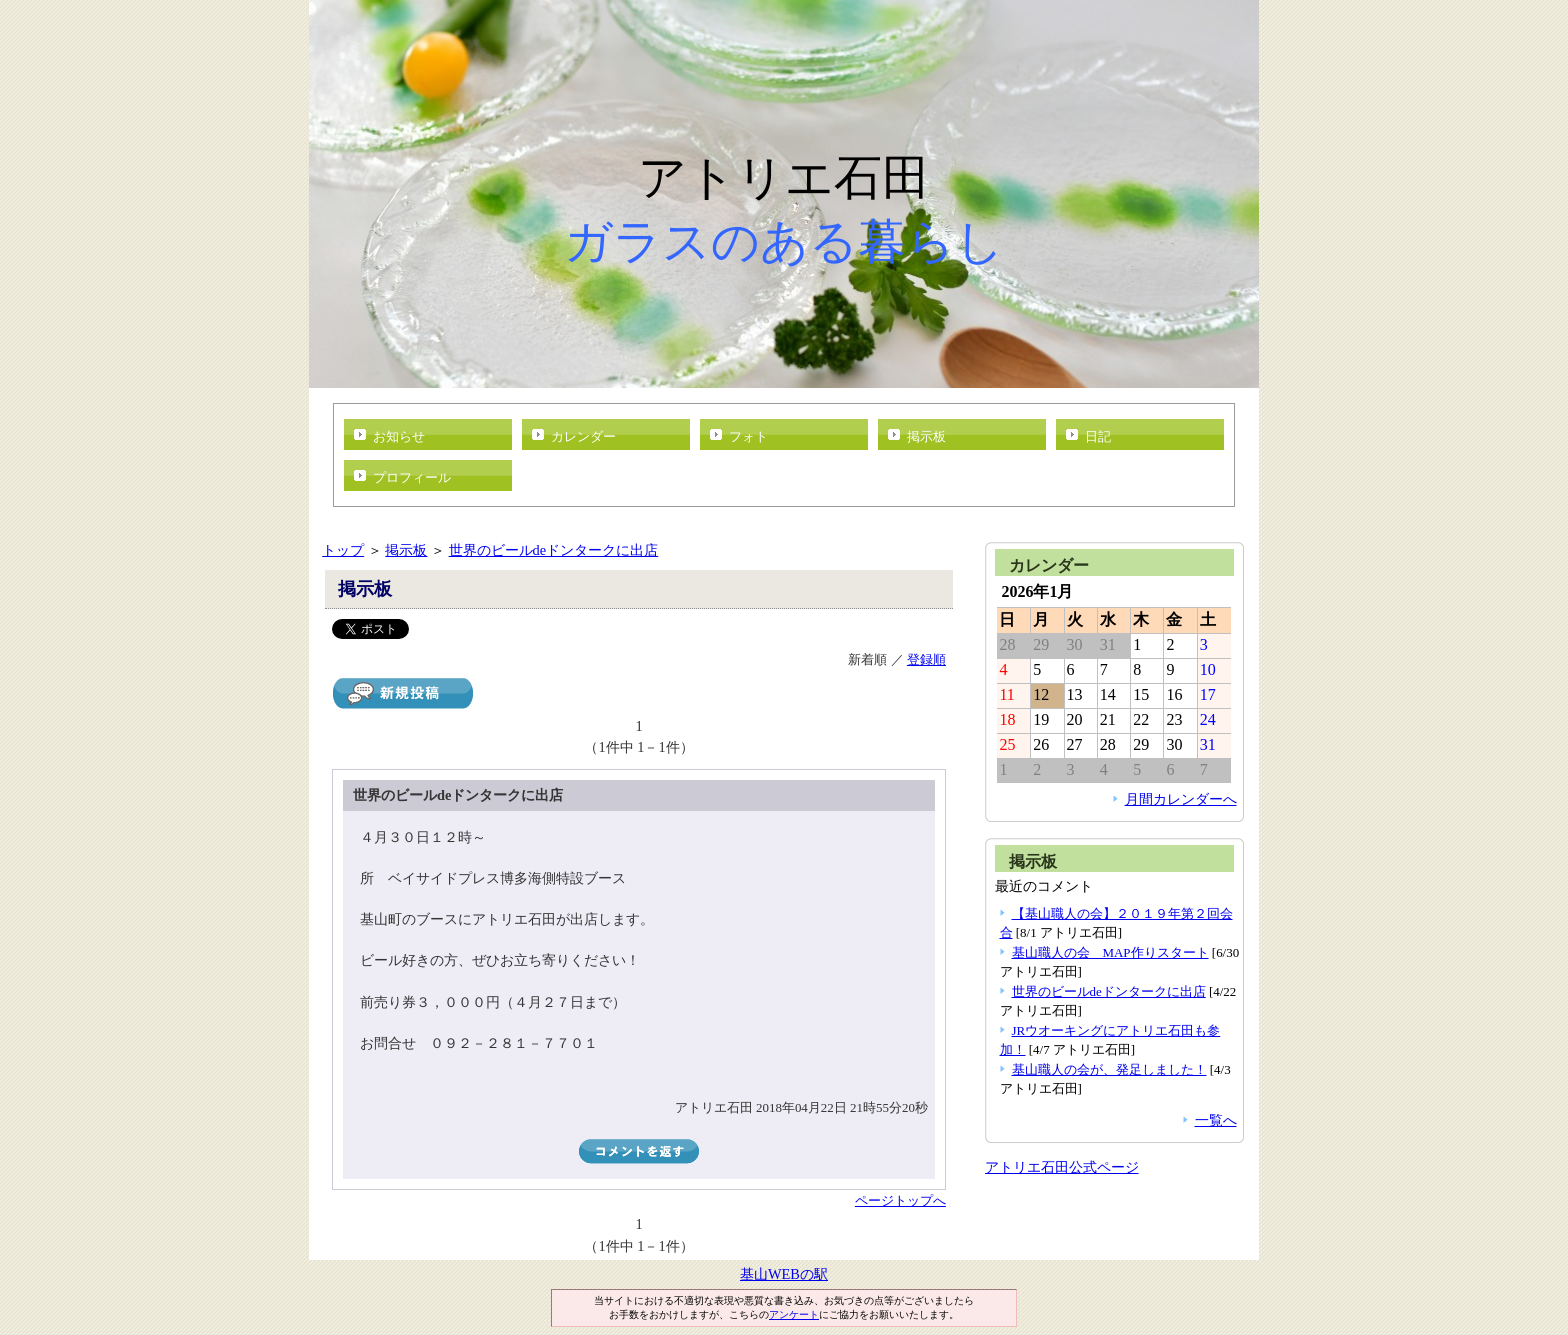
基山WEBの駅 (784, 1274)
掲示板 (926, 436)
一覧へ (1216, 1120)
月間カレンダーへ (1181, 799)
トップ (343, 550)
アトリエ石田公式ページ (1062, 1167)
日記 (1098, 436)
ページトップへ (900, 1200)
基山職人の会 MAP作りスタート (1110, 952)
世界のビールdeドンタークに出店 (554, 550)
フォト (748, 436)
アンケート (794, 1314)
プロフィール (412, 477)
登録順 (926, 659)
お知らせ (399, 436)
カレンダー (583, 436)
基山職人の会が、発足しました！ (1109, 1069)
